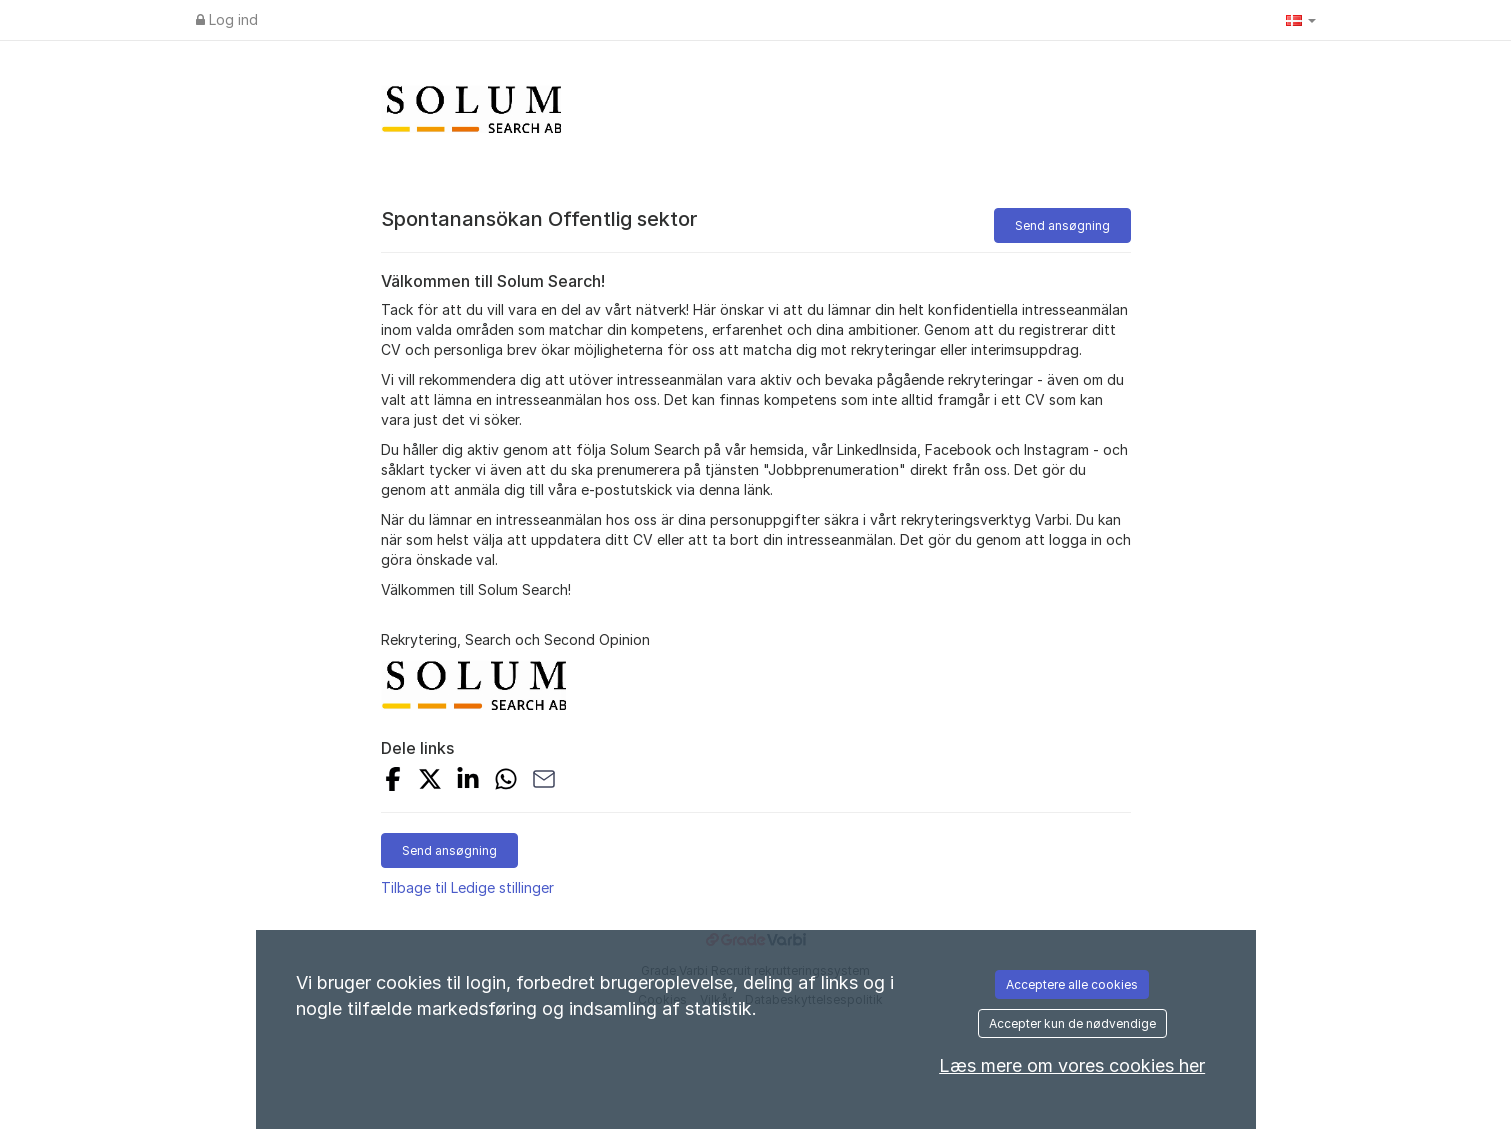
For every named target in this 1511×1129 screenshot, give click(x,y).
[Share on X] (430, 781)
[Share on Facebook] (393, 781)
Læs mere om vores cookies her (1072, 1065)
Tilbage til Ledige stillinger (467, 887)
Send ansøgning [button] (1062, 225)
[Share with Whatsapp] (506, 781)
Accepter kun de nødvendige (1072, 1023)
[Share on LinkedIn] (468, 781)
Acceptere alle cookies (1072, 984)
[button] (1301, 20)
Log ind (227, 19)
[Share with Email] (544, 781)
